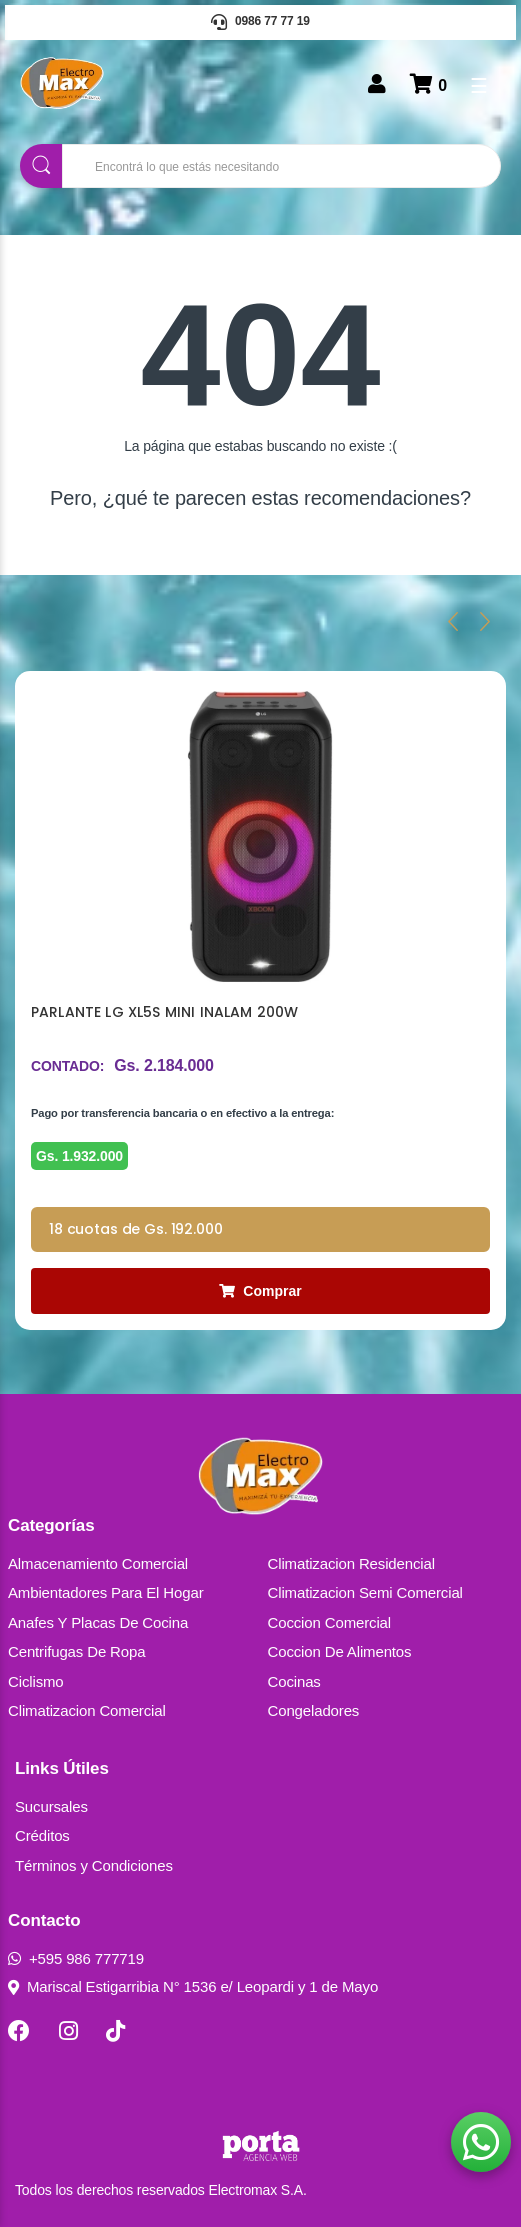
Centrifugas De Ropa (76, 1651)
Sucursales (51, 1806)
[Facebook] (19, 2031)
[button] (481, 2142)
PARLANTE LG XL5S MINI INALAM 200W (164, 1012)
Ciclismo (36, 1681)
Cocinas (294, 1681)
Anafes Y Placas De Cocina (98, 1622)
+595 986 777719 (76, 1958)
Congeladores (314, 1710)
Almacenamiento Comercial (98, 1563)
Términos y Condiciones (94, 1865)
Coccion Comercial (330, 1622)
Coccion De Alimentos (340, 1651)
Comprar (260, 1291)
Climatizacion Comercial (87, 1710)
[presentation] (453, 621)
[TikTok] (115, 2031)
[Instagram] (68, 2031)
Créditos (42, 1835)
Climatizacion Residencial (351, 1563)
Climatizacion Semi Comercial (365, 1592)
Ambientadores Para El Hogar (106, 1592)
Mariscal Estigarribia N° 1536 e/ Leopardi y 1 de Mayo (193, 1986)
